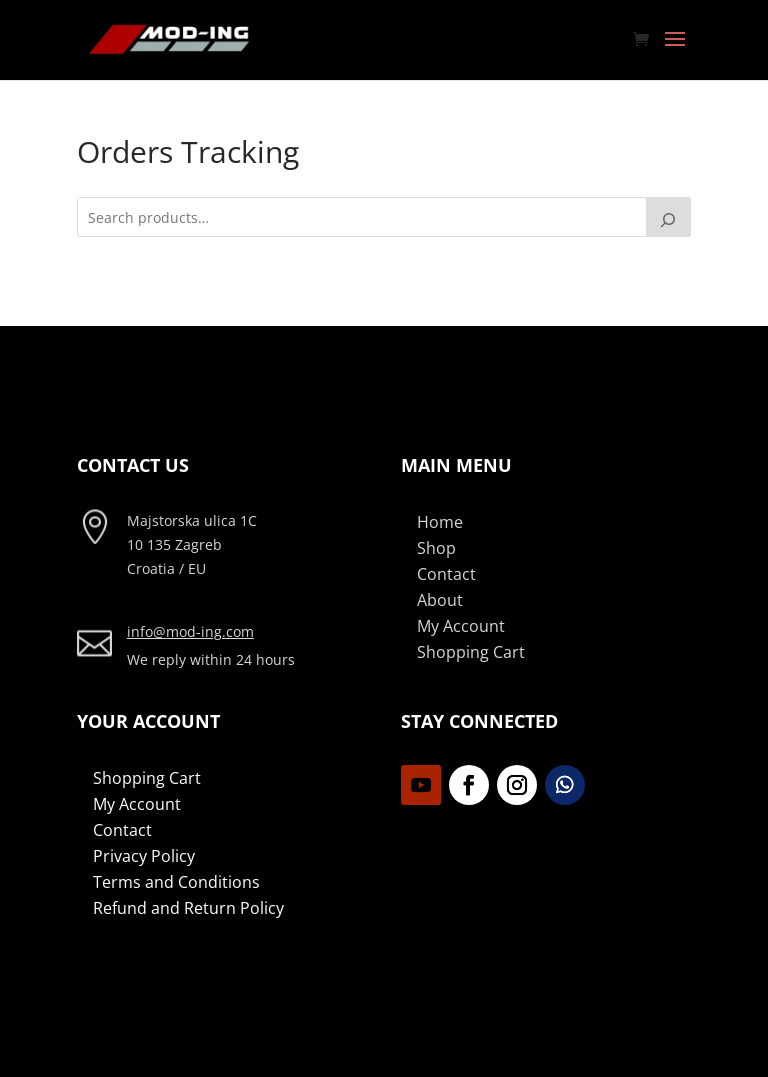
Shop (436, 548)
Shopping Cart (471, 652)
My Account (461, 626)
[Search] (669, 217)
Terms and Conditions (176, 882)
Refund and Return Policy (188, 908)
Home (440, 522)
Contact (446, 574)
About (440, 600)
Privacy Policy (144, 856)
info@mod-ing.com (190, 631)
